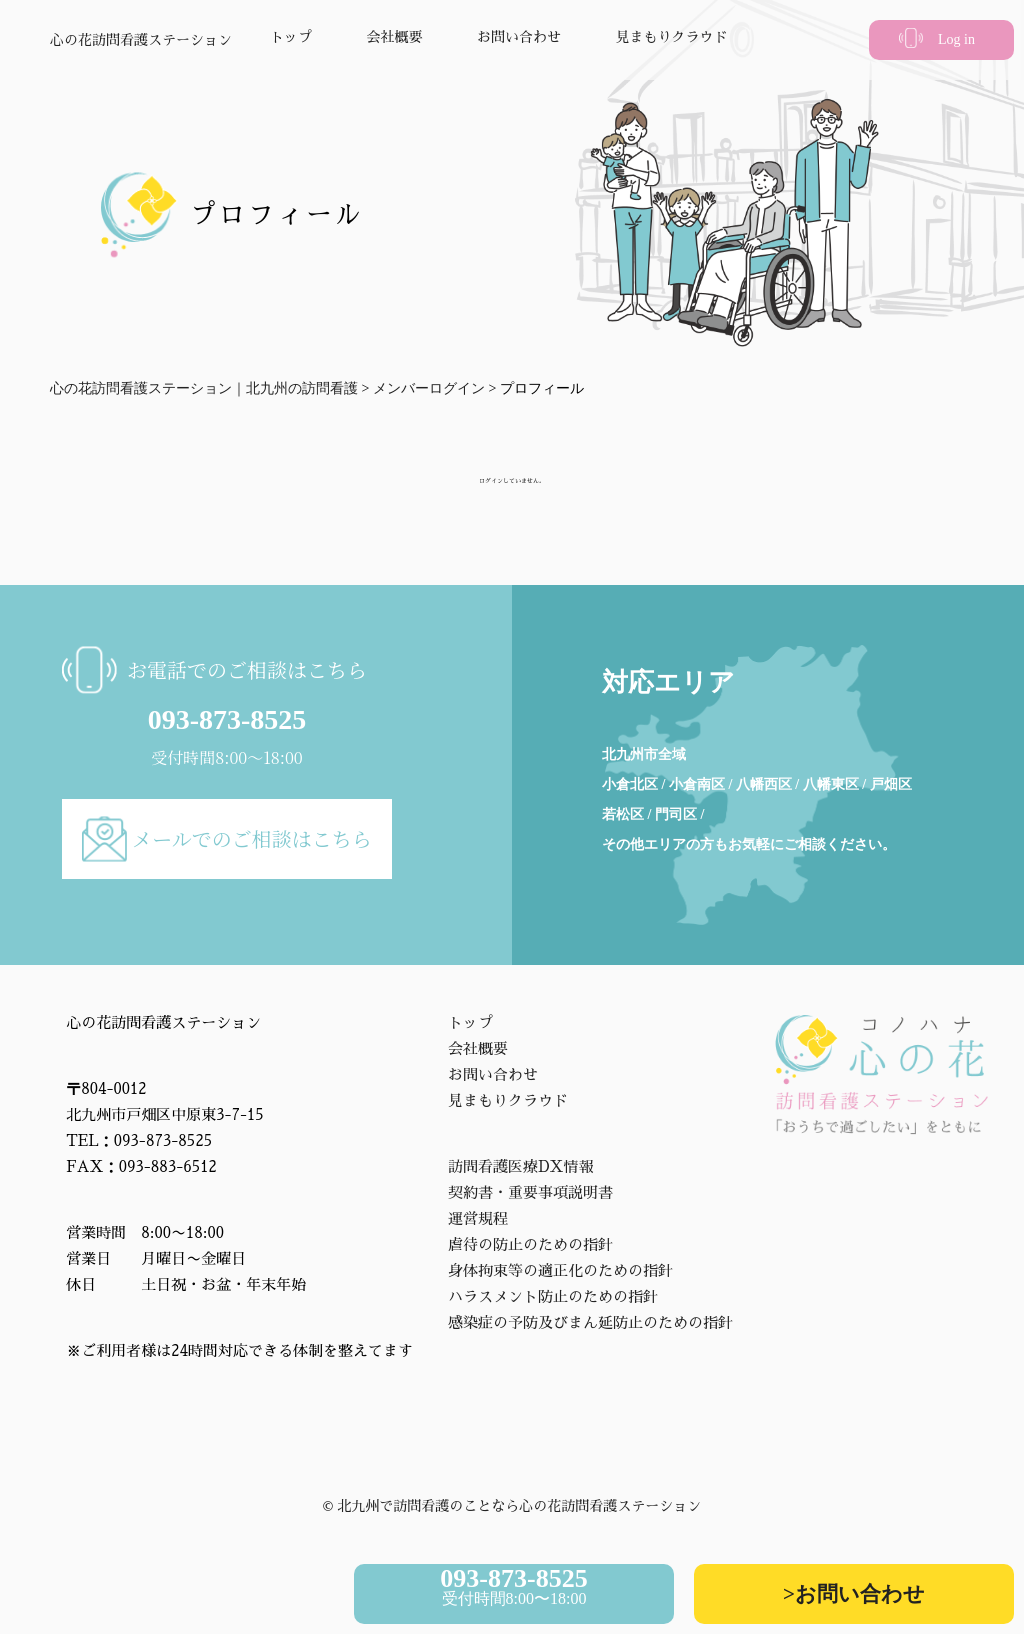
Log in (956, 39)
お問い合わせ (519, 37)
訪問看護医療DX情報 (521, 1166)
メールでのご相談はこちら (252, 838)
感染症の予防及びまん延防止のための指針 (590, 1322)
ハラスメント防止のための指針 (553, 1296)
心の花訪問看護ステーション (141, 40)
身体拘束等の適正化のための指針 (560, 1270)
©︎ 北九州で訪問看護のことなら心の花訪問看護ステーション (512, 1506)
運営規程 (478, 1218)
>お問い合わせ (854, 1594)
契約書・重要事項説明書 (530, 1192)
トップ (291, 37)
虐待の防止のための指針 (530, 1244)
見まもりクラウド (672, 37)
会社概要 (395, 37)
